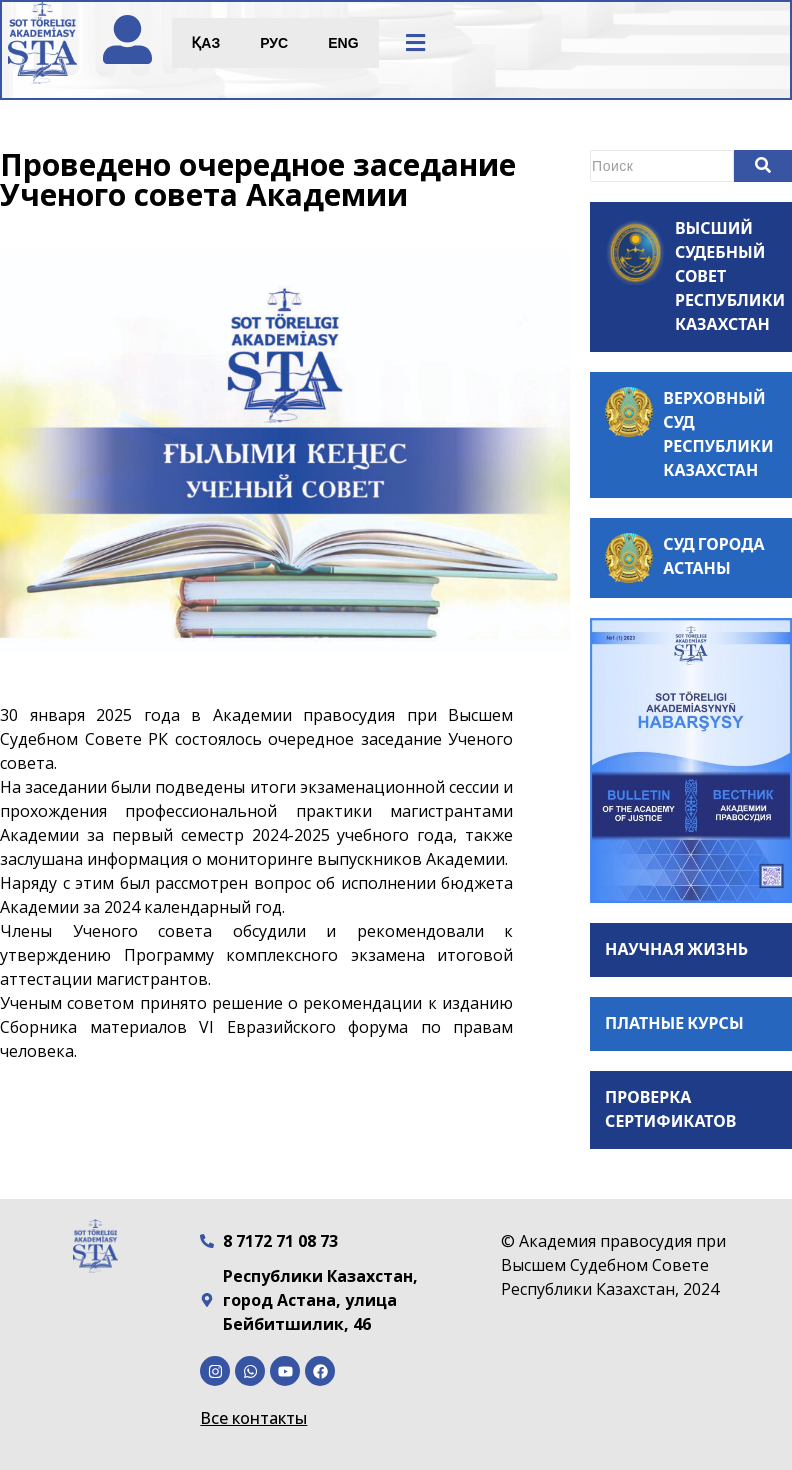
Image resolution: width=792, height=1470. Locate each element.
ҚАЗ (207, 44)
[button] (417, 43)
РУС (276, 44)
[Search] (662, 166)
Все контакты (253, 1418)
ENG (345, 44)
